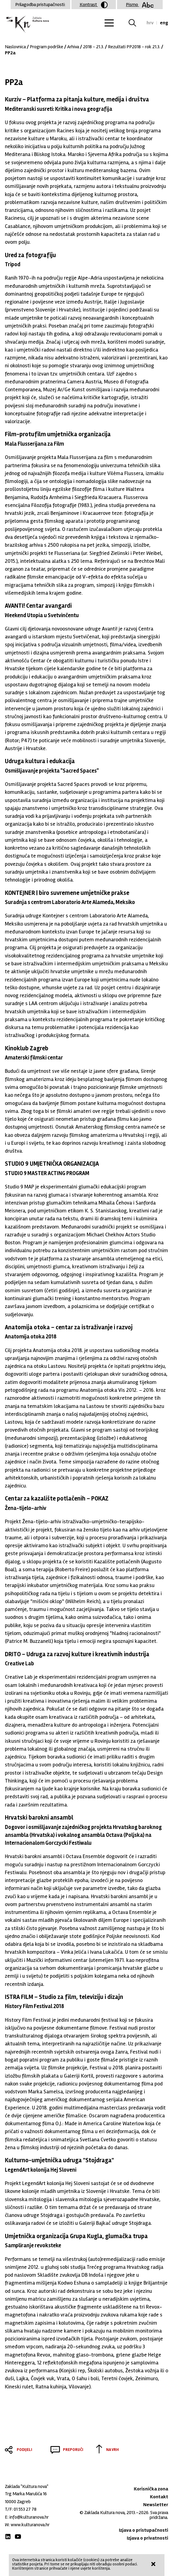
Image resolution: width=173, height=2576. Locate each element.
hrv (150, 22)
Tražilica (136, 22)
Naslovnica (15, 47)
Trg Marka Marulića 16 (26, 2494)
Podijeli (24, 2449)
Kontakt (159, 2497)
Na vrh (112, 2449)
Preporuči (73, 2449)
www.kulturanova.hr (30, 2525)
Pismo (140, 5)
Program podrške (46, 47)
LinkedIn (8, 2537)
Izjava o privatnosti (147, 2538)
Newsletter (155, 2505)
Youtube (18, 2537)
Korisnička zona (151, 2489)
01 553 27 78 (25, 2509)
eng (164, 22)
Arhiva (73, 47)
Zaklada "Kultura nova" (27, 24)
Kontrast (94, 5)
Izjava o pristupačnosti (143, 2530)
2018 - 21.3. (93, 47)
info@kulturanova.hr (29, 2517)
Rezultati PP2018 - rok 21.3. (134, 47)
